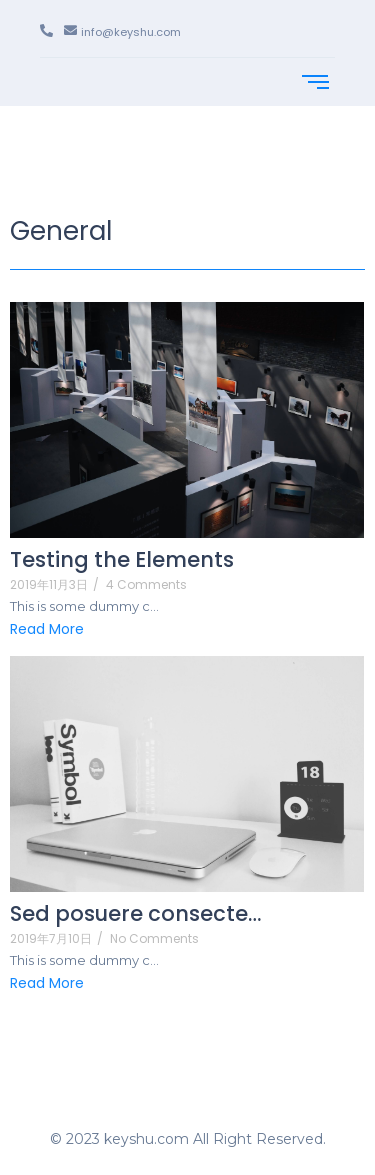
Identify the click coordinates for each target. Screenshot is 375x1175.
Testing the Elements (122, 559)
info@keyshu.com (131, 32)
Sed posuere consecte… (135, 913)
